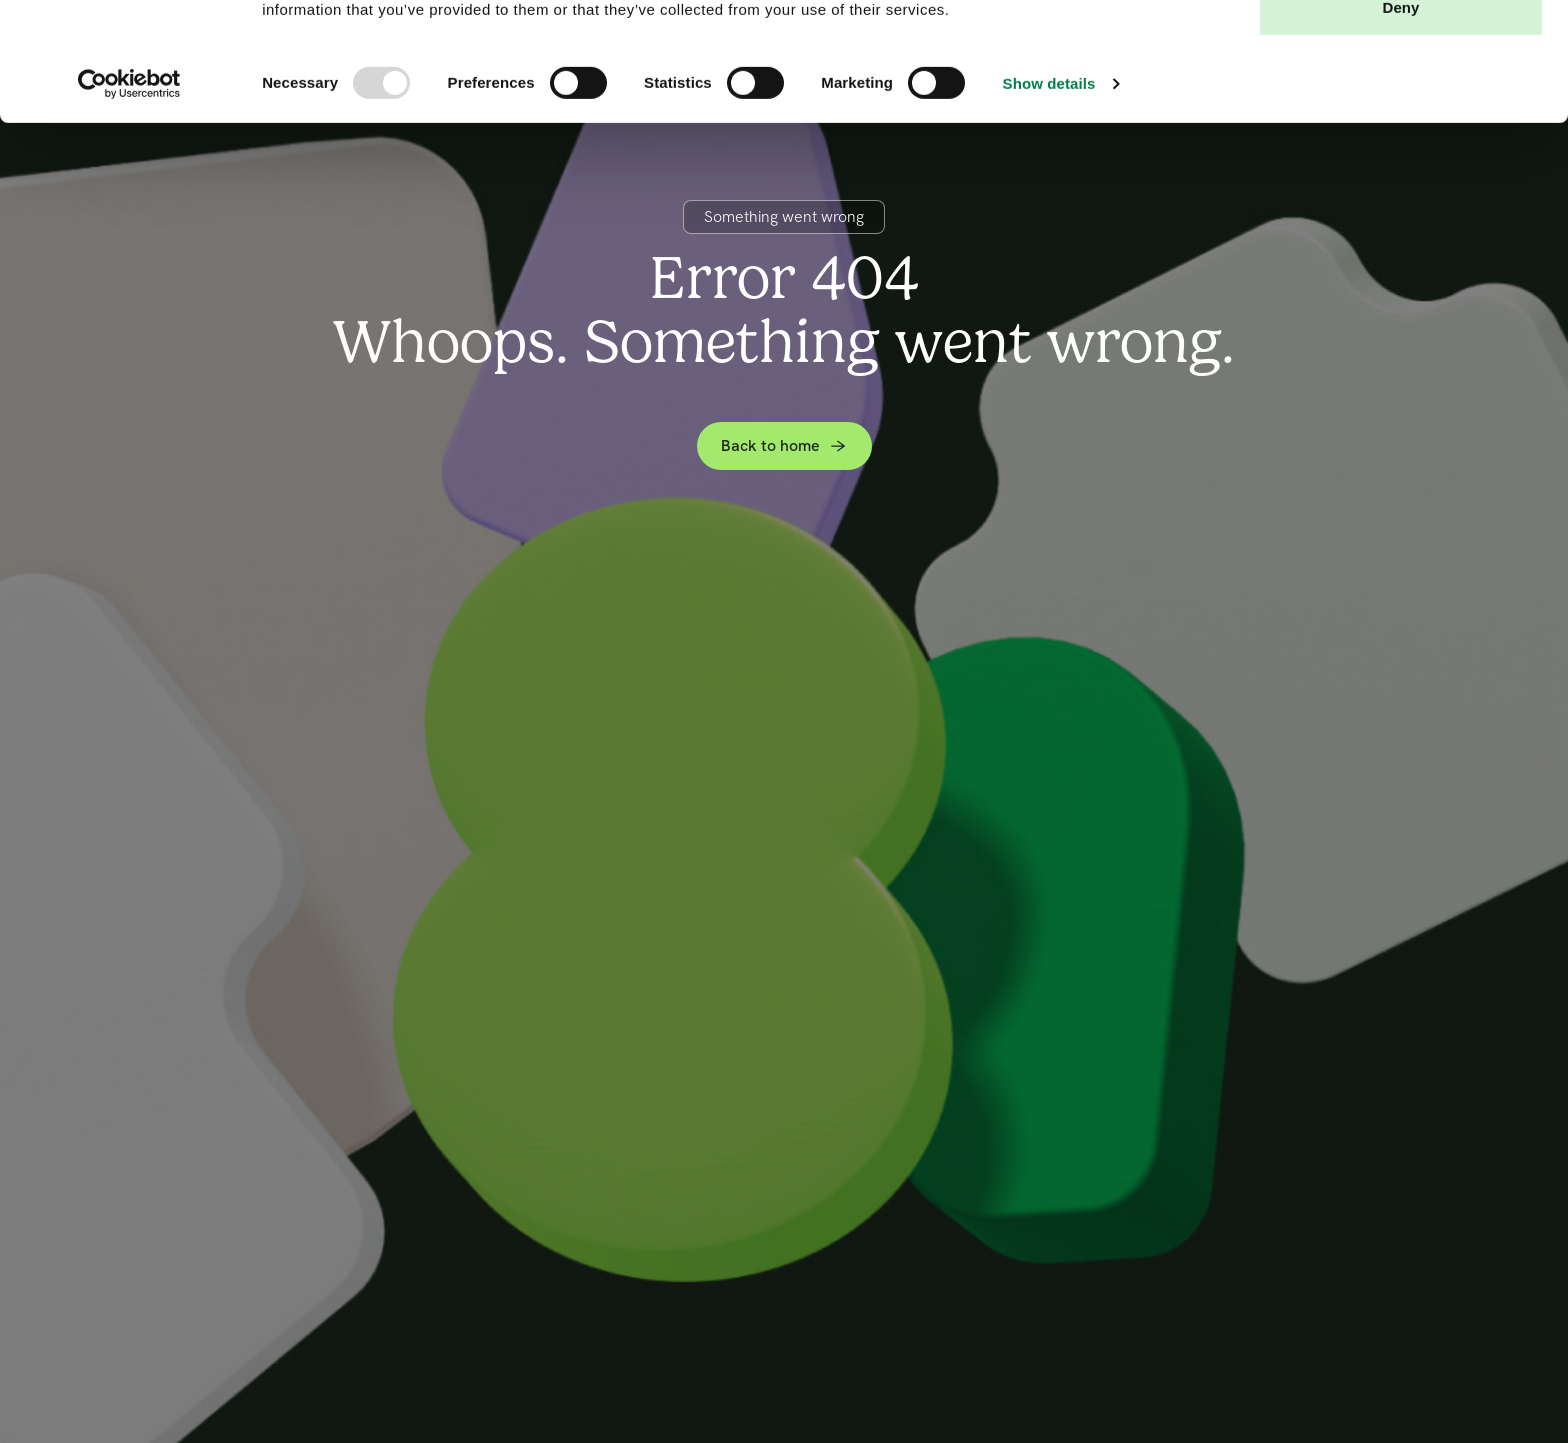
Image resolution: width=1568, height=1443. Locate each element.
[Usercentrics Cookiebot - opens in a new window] (129, 195)
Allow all (1401, 52)
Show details (1049, 194)
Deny (1400, 118)
